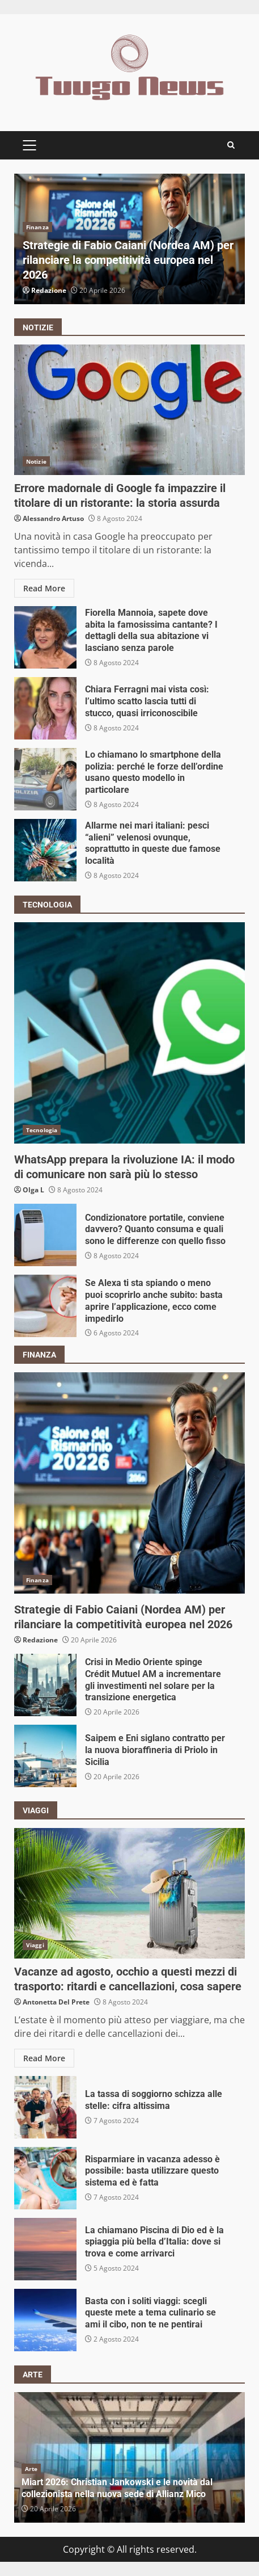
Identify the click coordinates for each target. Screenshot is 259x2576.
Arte (31, 2469)
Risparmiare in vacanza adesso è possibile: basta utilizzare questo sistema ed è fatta (45, 2178)
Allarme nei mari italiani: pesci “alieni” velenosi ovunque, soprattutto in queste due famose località (45, 850)
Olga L (33, 1190)
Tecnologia (41, 1130)
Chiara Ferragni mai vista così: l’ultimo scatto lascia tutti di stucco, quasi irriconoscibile (45, 708)
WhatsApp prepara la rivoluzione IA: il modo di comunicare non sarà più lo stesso (129, 1033)
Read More (44, 588)
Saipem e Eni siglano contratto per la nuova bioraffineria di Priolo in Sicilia (45, 1756)
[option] (129, 239)
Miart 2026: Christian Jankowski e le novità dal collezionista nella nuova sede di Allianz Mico (117, 2488)
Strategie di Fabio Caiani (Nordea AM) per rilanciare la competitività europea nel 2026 (128, 259)
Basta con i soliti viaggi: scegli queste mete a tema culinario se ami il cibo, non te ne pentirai (45, 2320)
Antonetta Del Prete (56, 2002)
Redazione (48, 290)
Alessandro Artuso (53, 518)
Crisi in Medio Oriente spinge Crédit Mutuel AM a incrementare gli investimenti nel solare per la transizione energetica (45, 1685)
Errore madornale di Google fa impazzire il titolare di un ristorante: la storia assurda (129, 409)
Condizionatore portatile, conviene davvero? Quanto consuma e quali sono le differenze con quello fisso (45, 1235)
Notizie (36, 461)
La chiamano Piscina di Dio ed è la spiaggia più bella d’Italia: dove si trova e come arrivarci (45, 2249)
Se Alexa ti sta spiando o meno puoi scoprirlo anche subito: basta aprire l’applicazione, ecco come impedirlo (45, 1306)
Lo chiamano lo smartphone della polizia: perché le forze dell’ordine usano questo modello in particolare (45, 779)
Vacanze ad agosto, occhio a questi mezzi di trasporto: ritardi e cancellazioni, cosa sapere (129, 1893)
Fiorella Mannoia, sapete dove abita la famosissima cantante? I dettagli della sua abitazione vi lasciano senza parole (45, 637)
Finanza (37, 227)
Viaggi (35, 1945)
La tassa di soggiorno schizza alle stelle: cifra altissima (45, 2107)
